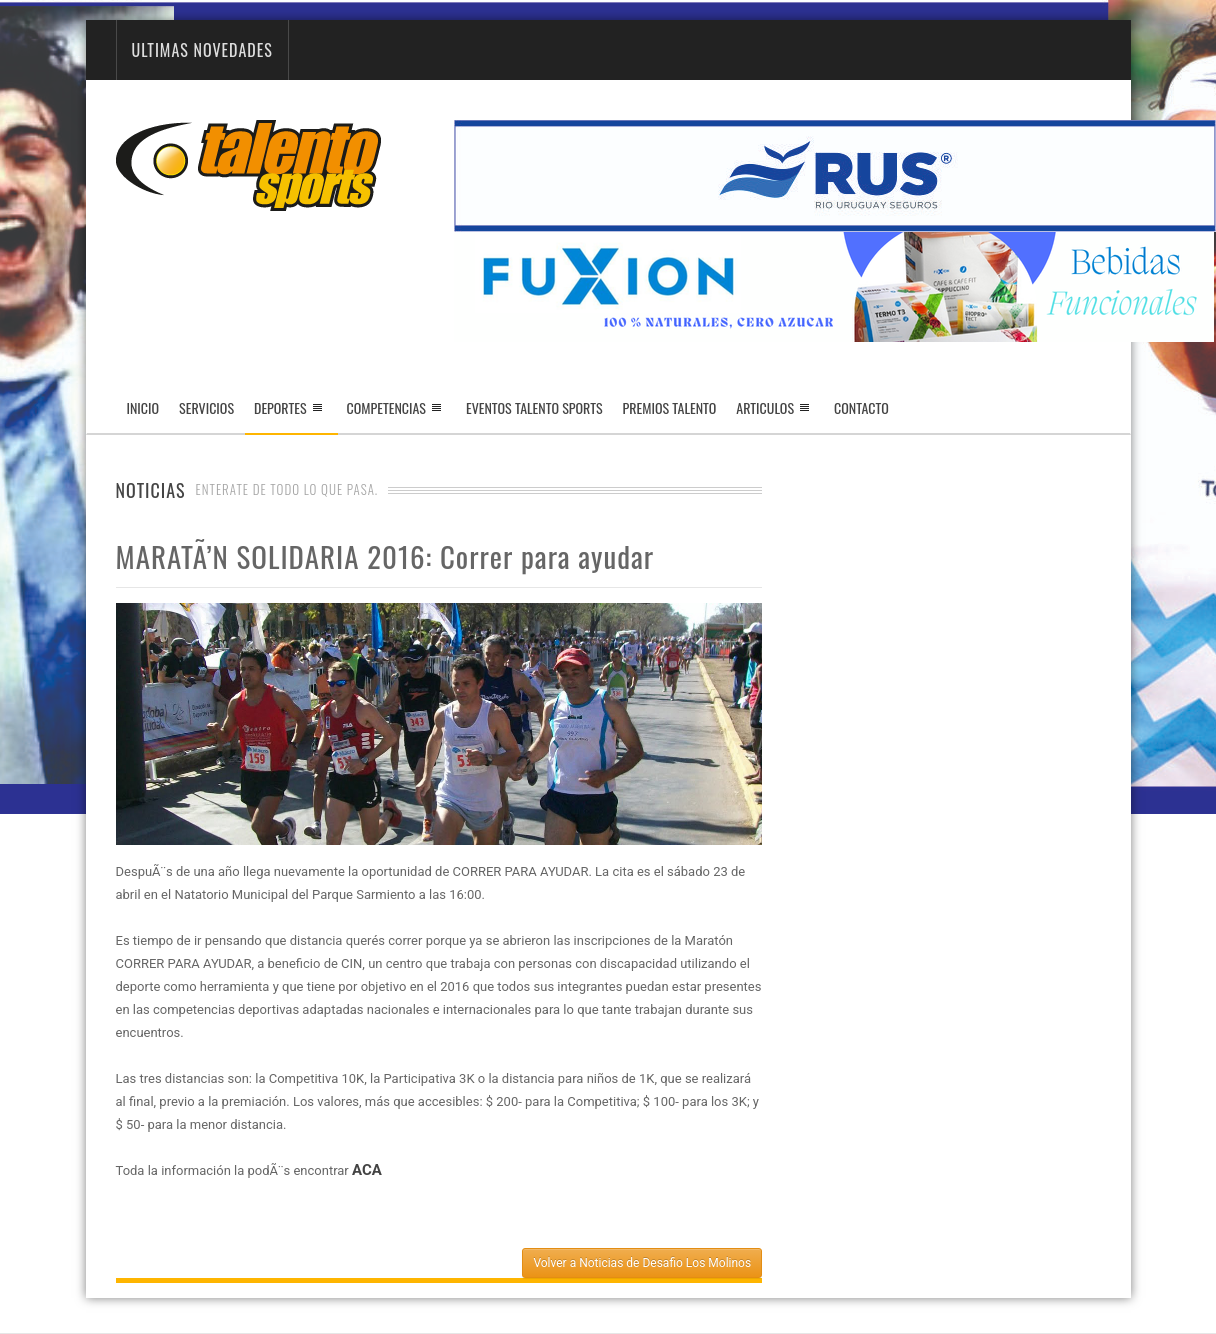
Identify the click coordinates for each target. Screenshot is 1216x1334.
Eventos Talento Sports (534, 407)
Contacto (861, 407)
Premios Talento (670, 407)
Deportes (291, 415)
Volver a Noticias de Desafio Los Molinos (642, 1263)
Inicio (143, 407)
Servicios (206, 407)
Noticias (151, 490)
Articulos (765, 407)
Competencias (386, 407)
